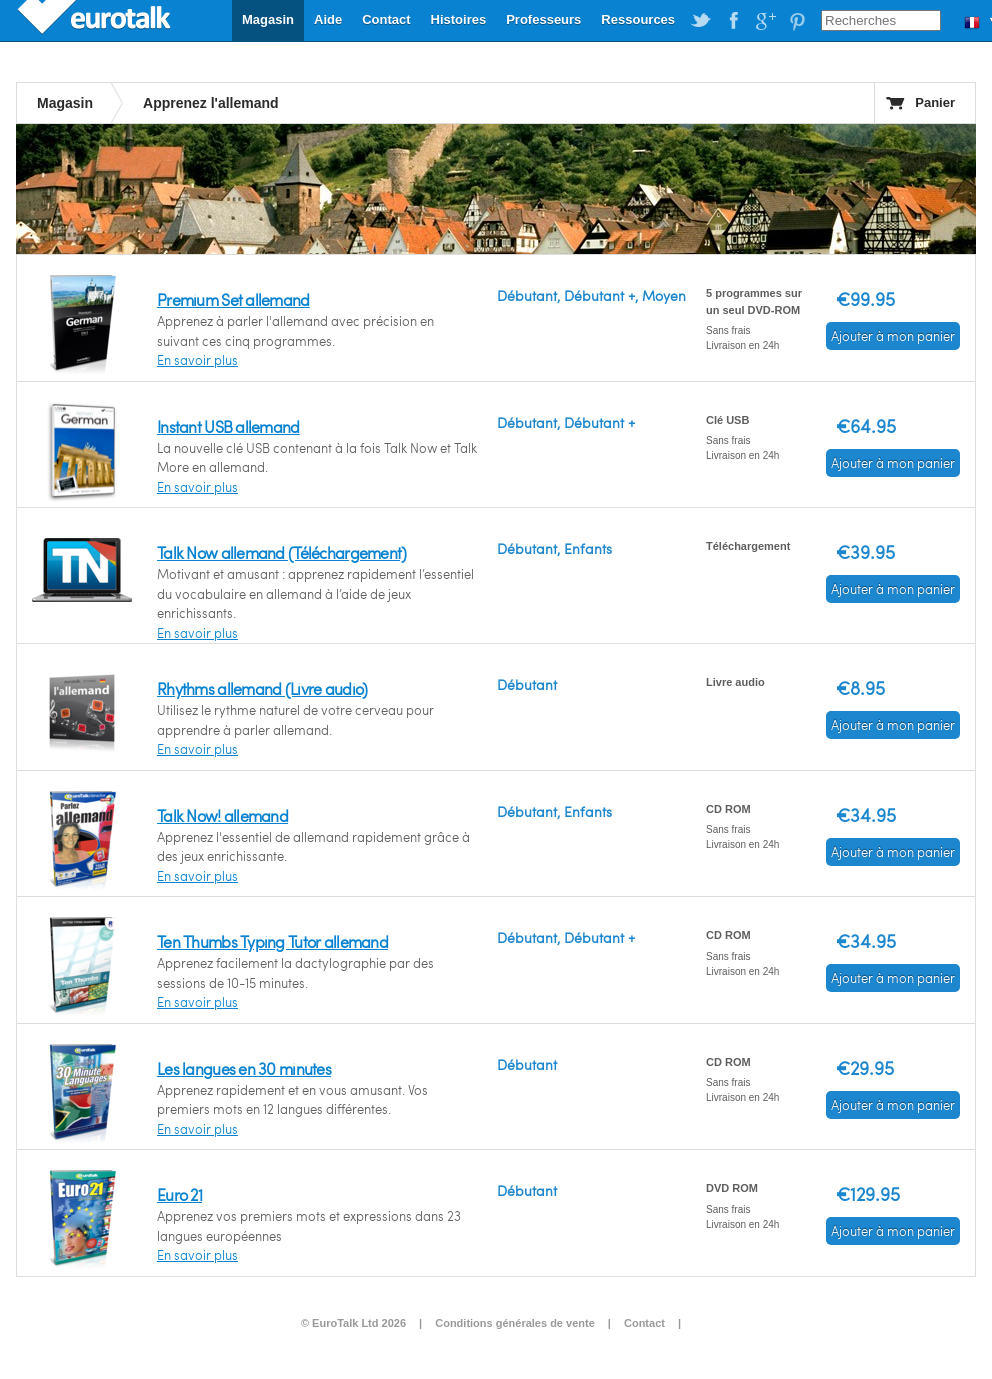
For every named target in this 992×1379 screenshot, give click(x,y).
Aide (328, 19)
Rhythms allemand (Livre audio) (262, 688)
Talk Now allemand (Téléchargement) (282, 552)
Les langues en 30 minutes (244, 1068)
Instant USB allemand (228, 426)
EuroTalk (96, 20)
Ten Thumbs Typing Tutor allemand (272, 941)
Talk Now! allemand (222, 815)
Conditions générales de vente (515, 1323)
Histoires (459, 19)
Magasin (268, 19)
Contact (386, 19)
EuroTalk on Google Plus (765, 21)
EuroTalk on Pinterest (797, 21)
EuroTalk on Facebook (733, 21)
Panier (935, 102)
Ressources (638, 19)
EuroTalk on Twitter (701, 21)
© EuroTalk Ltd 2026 (353, 1323)
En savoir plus (197, 360)
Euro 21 (179, 1194)
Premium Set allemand (233, 299)
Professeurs (543, 19)
